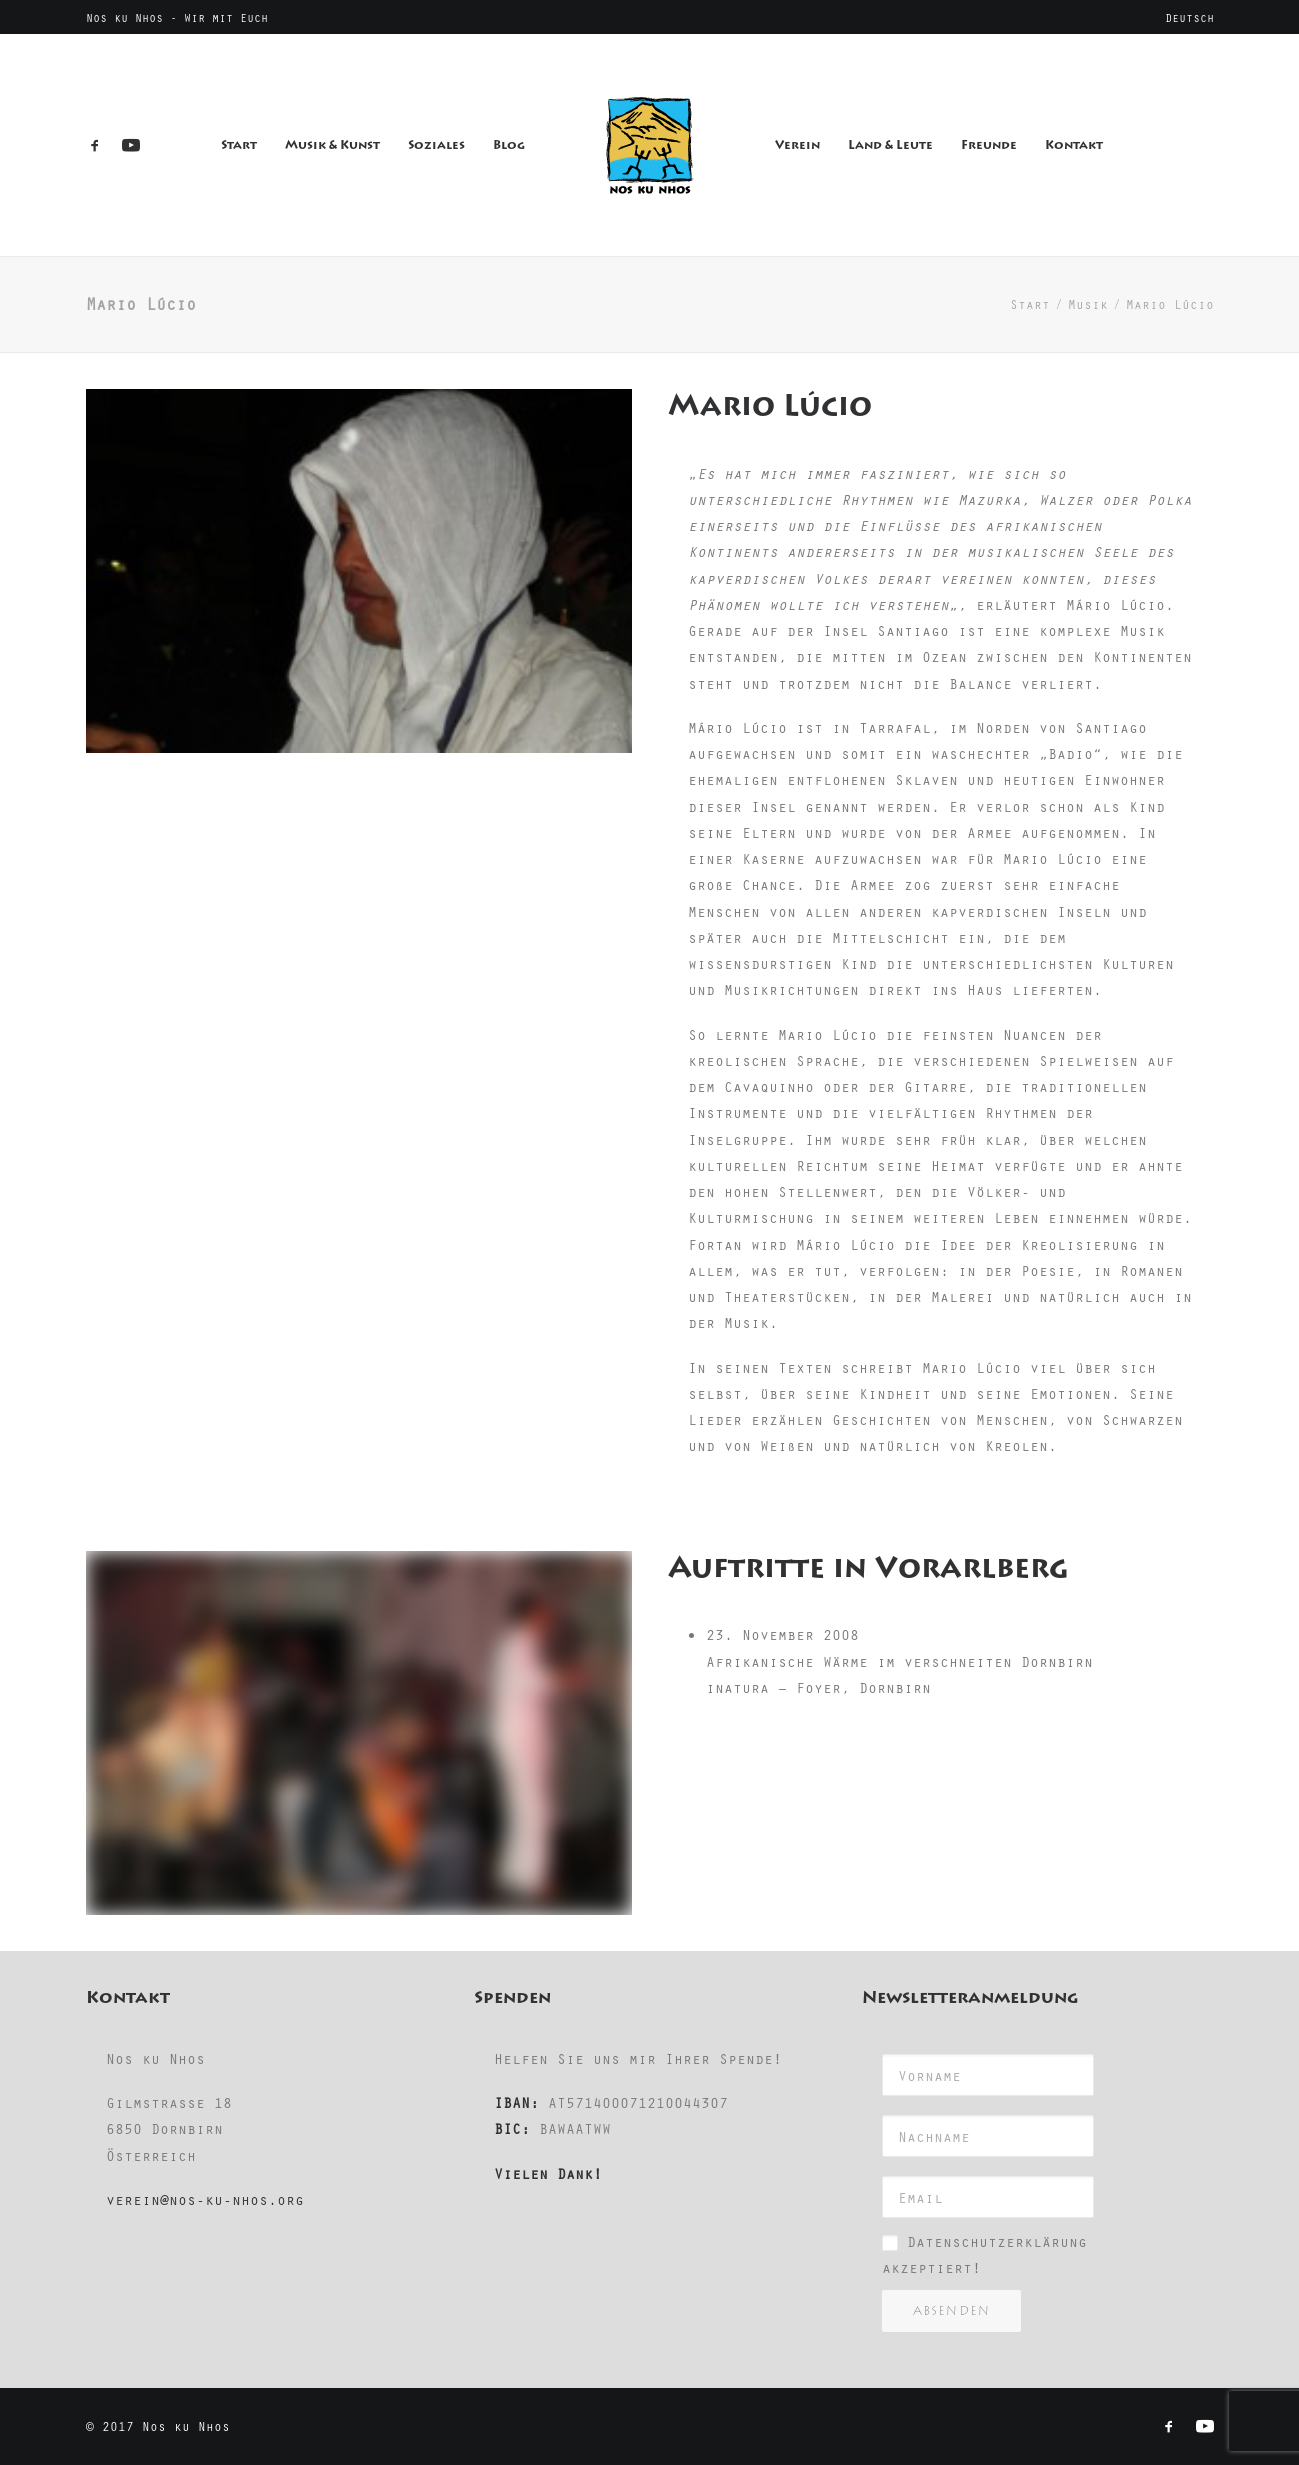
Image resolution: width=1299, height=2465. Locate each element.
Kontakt (1074, 145)
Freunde (989, 145)
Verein (797, 145)
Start (239, 145)
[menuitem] (1189, 17)
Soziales (436, 145)
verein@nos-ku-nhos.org (205, 2199)
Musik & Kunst (332, 145)
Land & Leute (890, 145)
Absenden (952, 2311)
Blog (509, 145)
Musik (1088, 304)
